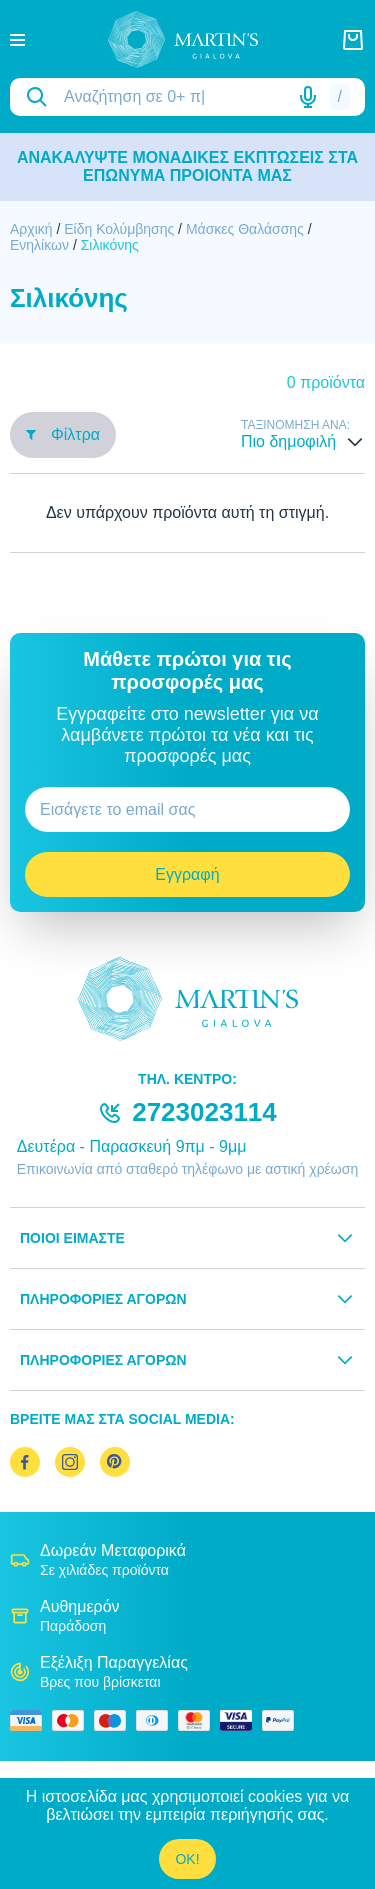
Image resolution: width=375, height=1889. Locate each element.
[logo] (183, 39)
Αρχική (31, 229)
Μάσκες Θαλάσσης (245, 229)
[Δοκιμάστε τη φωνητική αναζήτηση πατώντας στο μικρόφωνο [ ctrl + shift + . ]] (308, 97)
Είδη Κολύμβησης (119, 229)
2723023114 (204, 1112)
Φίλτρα (63, 434)
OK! (187, 1859)
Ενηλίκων (39, 245)
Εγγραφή (187, 874)
